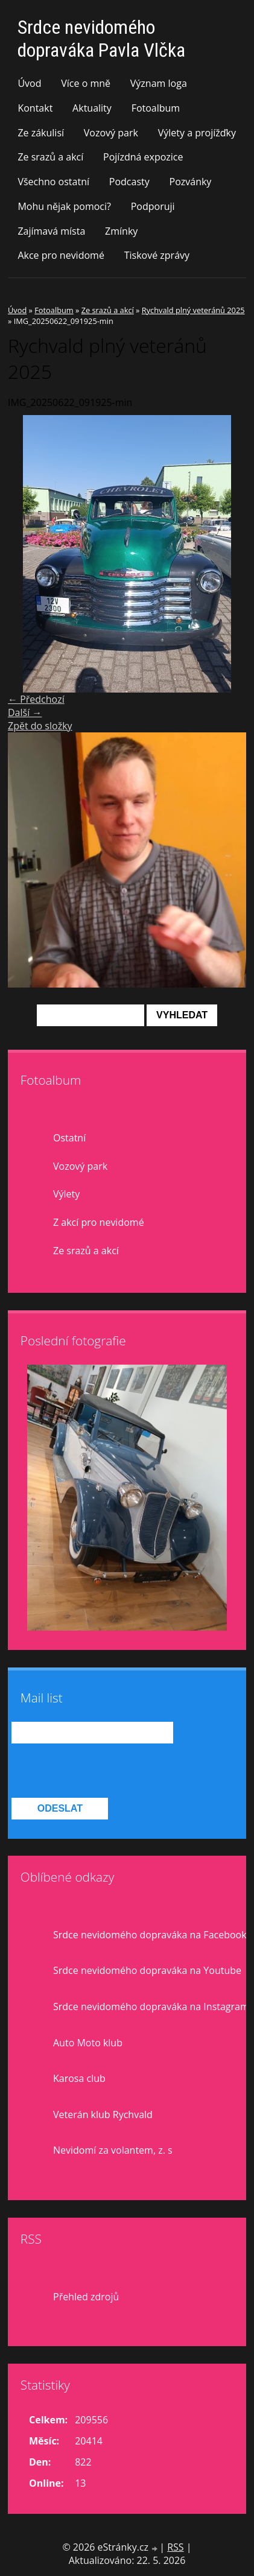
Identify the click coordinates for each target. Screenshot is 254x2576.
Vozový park (111, 132)
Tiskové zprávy (156, 255)
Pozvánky (191, 181)
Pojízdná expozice (143, 156)
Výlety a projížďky (197, 132)
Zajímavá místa (51, 231)
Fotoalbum (156, 108)
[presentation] (103, 1771)
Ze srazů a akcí (50, 156)
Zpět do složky (40, 725)
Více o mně (85, 83)
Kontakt (34, 108)
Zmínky (121, 231)
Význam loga (158, 83)
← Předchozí (36, 699)
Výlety (66, 1194)
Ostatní (69, 1137)
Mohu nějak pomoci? (64, 206)
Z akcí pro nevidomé (98, 1222)
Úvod (29, 83)
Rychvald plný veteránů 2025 (193, 310)
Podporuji (153, 206)
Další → (25, 712)
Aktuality (92, 108)
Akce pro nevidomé (60, 255)
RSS (175, 2547)
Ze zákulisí (40, 132)
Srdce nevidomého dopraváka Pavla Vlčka (101, 39)
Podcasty (129, 181)
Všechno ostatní (53, 181)
